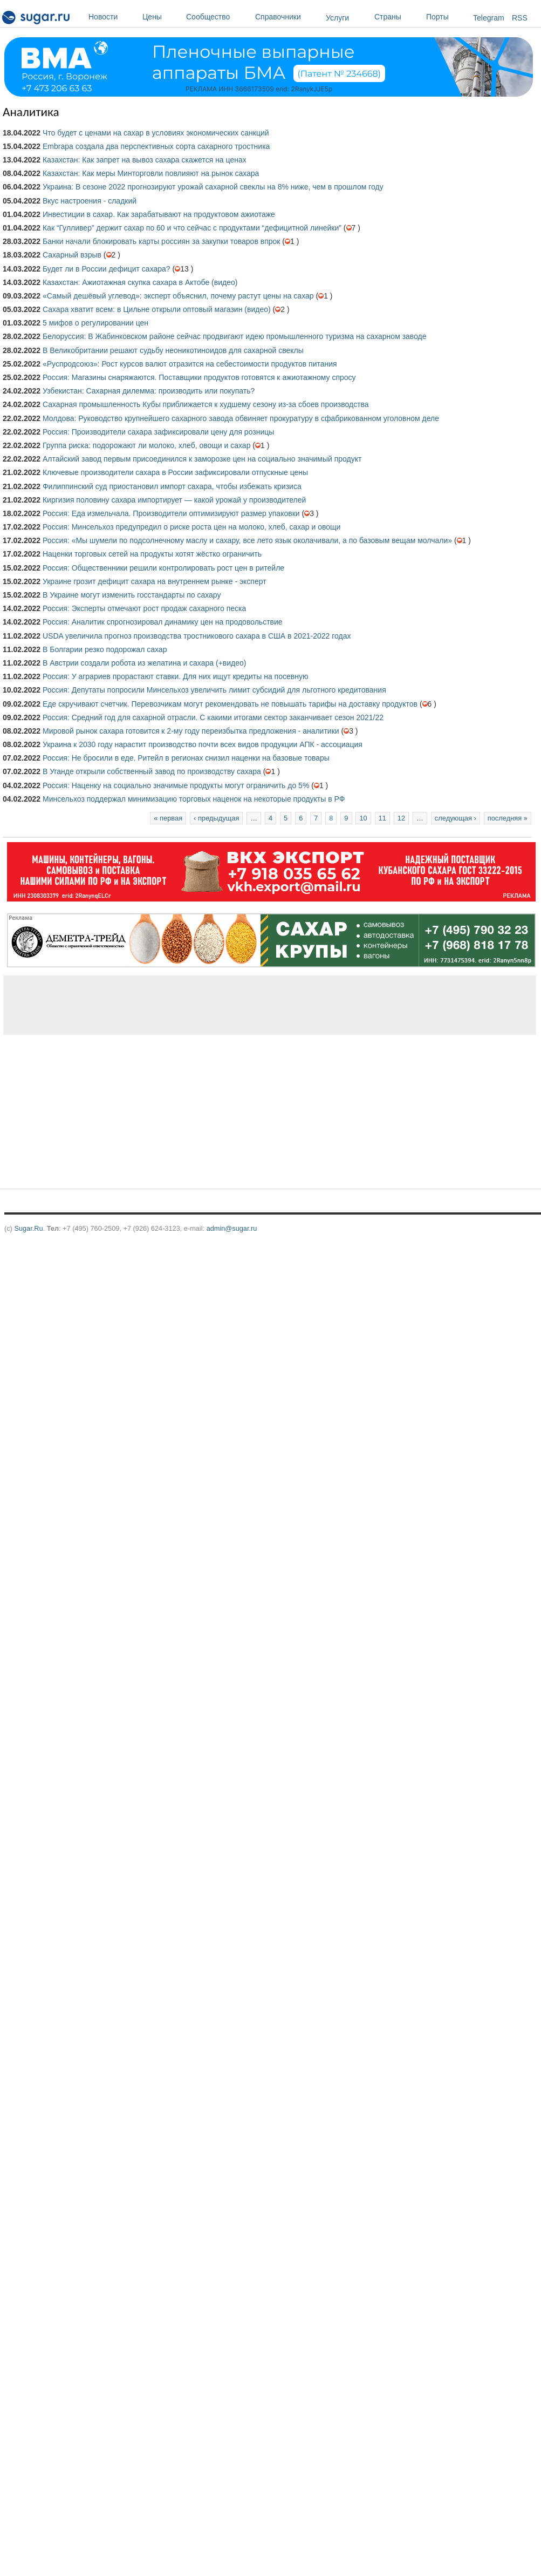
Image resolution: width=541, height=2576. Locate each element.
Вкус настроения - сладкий (89, 200)
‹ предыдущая (216, 818)
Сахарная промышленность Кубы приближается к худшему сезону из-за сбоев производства (206, 404)
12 (401, 818)
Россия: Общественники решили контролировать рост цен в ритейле (163, 568)
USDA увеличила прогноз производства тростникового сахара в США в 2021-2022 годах (197, 636)
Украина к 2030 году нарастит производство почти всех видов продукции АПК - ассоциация (202, 744)
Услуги (337, 17)
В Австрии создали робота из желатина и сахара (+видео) (144, 663)
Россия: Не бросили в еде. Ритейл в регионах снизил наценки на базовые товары (186, 758)
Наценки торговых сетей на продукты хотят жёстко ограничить (152, 554)
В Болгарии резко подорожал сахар (105, 649)
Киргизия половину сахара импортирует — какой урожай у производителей (174, 500)
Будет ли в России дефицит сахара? (106, 269)
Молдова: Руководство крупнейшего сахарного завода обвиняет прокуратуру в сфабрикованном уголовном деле (241, 418)
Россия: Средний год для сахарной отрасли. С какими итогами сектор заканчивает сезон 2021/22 (213, 717)
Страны (397, 17)
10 (363, 818)
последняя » (508, 818)
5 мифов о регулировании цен (95, 322)
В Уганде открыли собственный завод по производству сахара (152, 771)
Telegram (488, 17)
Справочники (287, 17)
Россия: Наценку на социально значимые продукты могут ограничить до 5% (176, 785)
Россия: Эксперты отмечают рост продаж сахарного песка (144, 608)
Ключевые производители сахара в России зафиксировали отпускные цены (175, 472)
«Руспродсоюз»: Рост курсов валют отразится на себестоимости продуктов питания (190, 364)
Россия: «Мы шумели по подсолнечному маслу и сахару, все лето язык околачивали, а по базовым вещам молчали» (247, 540)
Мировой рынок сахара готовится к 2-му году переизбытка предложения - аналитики (191, 731)
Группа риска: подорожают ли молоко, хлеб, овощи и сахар (146, 445)
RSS (520, 17)
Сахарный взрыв (72, 254)
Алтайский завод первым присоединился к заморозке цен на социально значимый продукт (202, 459)
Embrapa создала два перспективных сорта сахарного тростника (156, 146)
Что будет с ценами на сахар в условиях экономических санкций (156, 132)
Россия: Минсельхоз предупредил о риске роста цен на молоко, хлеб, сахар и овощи (191, 527)
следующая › (455, 818)
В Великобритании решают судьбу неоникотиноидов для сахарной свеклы (173, 350)
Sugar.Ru (28, 1228)
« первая (168, 818)
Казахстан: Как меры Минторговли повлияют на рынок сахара (151, 173)
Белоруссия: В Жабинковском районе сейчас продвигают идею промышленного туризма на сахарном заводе (235, 336)
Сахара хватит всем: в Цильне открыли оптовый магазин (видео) (157, 309)
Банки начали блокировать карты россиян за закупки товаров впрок (161, 241)
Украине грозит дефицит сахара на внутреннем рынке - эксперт (154, 581)
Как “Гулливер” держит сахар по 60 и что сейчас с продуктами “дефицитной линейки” (192, 227)
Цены (161, 17)
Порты (447, 17)
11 (382, 818)
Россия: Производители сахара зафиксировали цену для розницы (158, 432)
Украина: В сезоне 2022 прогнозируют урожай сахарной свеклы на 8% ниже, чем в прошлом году (213, 186)
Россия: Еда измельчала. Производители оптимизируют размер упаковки (171, 513)
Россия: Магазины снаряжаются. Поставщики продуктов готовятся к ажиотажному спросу (199, 377)
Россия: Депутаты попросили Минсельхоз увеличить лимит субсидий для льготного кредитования (214, 690)
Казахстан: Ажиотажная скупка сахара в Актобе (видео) (140, 282)
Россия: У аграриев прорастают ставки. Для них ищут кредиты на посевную (175, 676)
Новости (112, 17)
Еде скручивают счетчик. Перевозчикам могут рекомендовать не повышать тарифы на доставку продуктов (231, 704)
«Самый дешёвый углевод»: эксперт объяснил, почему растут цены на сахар (178, 296)
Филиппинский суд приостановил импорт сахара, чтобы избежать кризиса (172, 486)
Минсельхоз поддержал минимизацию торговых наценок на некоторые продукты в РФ (194, 799)
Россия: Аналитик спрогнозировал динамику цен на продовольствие (163, 622)
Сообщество (218, 17)
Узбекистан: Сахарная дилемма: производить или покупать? (149, 391)
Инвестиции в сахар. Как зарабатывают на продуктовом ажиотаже (159, 214)
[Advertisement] (148, 1005)
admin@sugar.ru (232, 1228)
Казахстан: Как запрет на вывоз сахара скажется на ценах (144, 159)
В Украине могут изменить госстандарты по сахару (132, 595)
